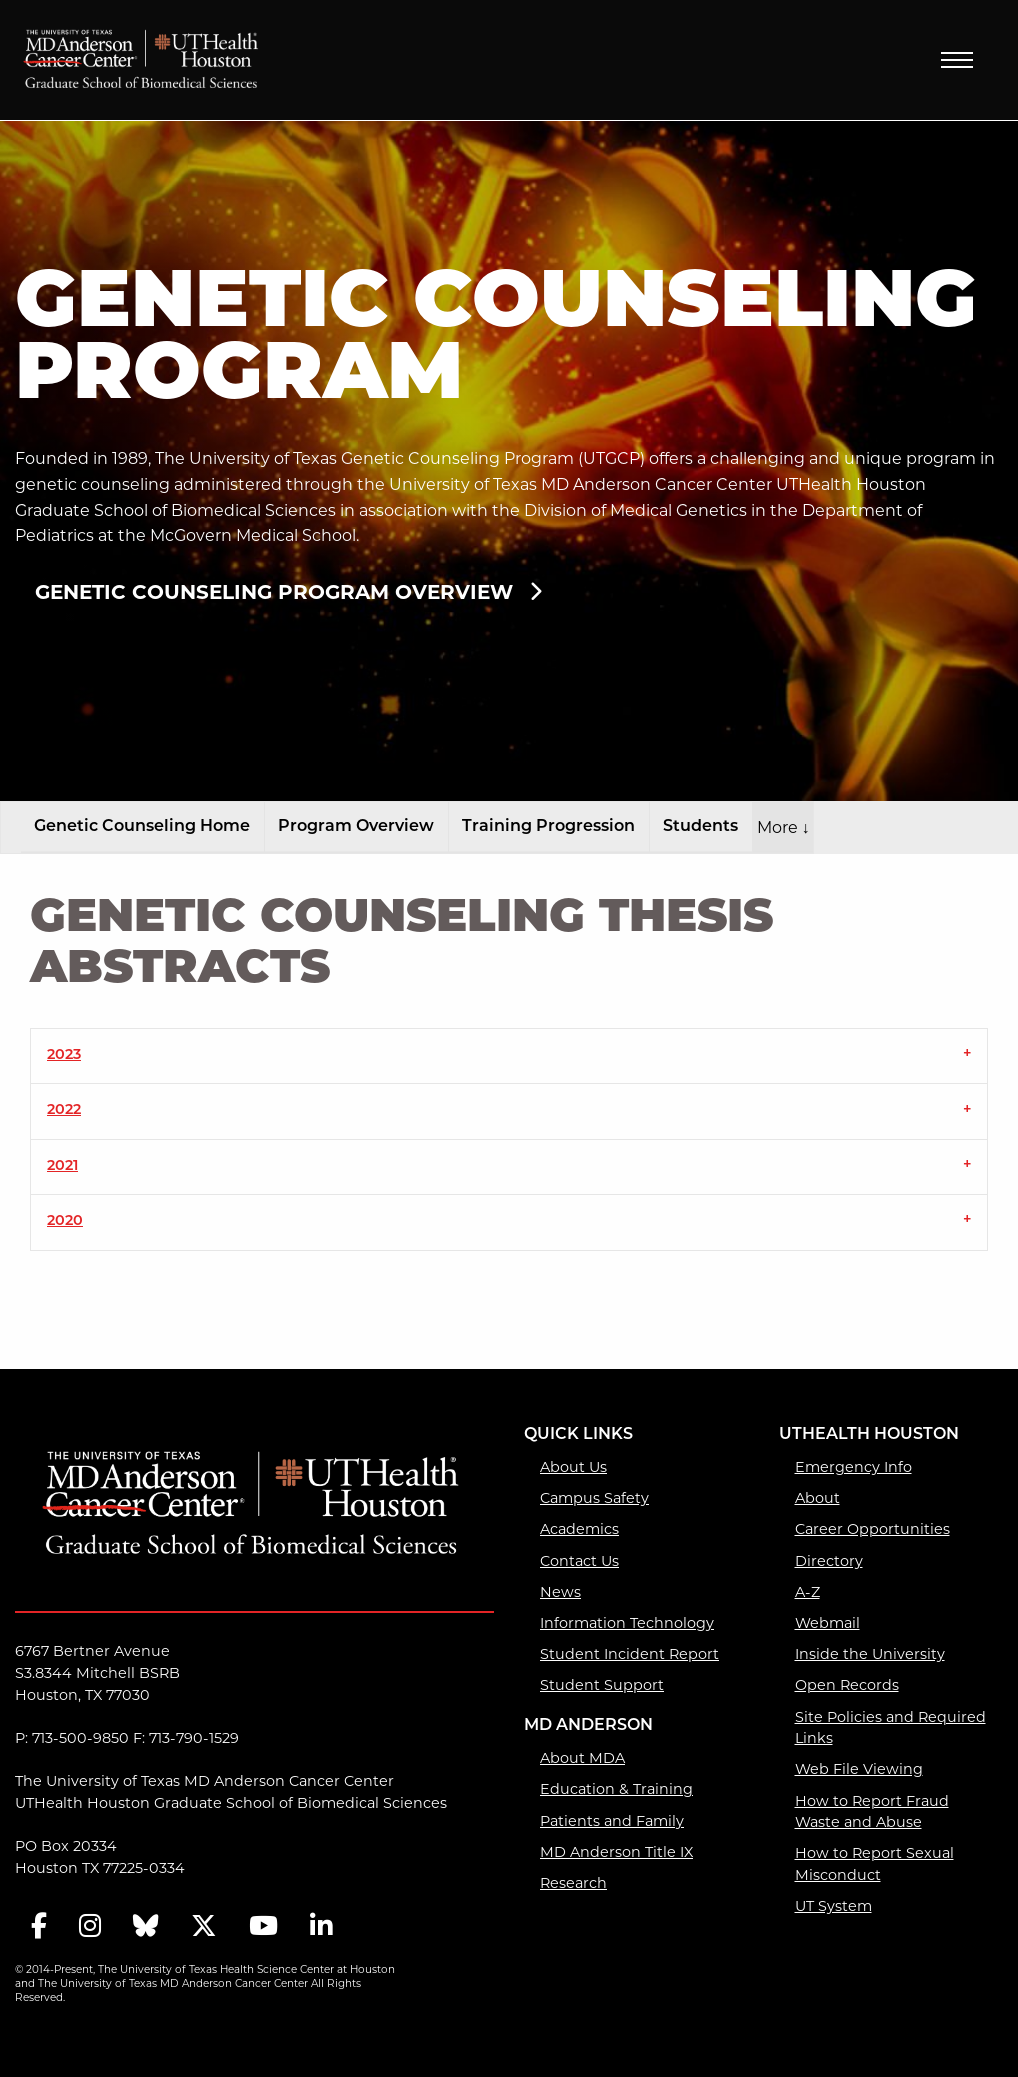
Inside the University (870, 1654)
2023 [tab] (64, 1055)
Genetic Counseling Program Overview (274, 592)
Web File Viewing (859, 1769)
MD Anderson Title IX (616, 1852)
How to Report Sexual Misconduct (874, 1864)
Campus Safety (594, 1498)
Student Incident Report (629, 1654)
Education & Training (616, 1789)
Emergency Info (853, 1467)
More (783, 827)
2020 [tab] (65, 1221)
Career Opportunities (872, 1529)
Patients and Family (612, 1821)
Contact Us (579, 1561)
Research (573, 1883)
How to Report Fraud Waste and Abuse (872, 1812)
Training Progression (548, 827)
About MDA (582, 1758)
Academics (579, 1529)
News (560, 1592)
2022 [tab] (64, 1110)
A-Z (807, 1592)
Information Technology (627, 1623)
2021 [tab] (62, 1166)
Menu (957, 60)
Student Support (602, 1685)
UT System (833, 1906)
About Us (573, 1467)
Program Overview (356, 827)
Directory (829, 1561)
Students (700, 827)
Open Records (847, 1685)
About (817, 1498)
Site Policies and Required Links (890, 1728)
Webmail (827, 1623)
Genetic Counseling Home (142, 827)
